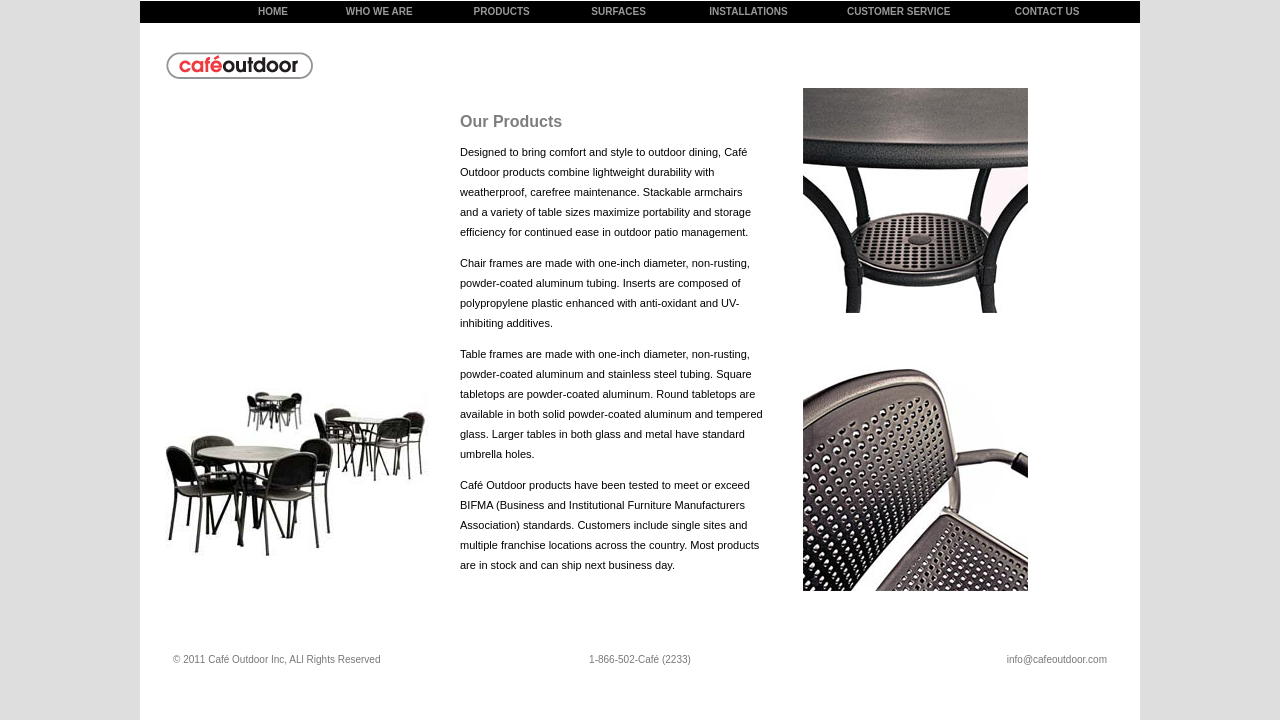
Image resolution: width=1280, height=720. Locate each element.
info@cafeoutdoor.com (1057, 659)
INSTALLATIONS (748, 11)
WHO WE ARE (379, 11)
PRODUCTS (502, 11)
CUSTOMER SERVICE (899, 11)
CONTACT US (1047, 11)
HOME (273, 11)
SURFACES (618, 11)
